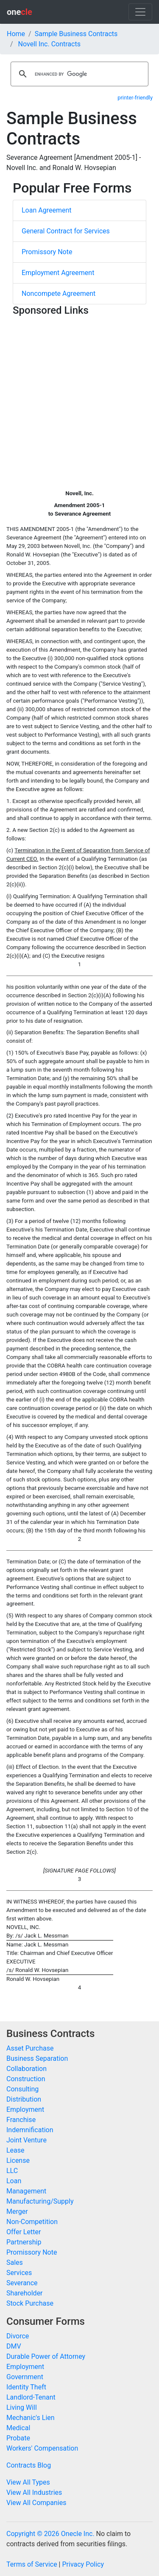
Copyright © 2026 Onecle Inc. (50, 2534)
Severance (22, 2283)
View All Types (28, 2482)
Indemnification (29, 2130)
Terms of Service (31, 2564)
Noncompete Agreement (58, 293)
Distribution (23, 2099)
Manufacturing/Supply (40, 2201)
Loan (13, 2181)
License (18, 2160)
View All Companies (36, 2503)
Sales (14, 2262)
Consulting (22, 2089)
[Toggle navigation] (140, 11)
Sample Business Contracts (76, 34)
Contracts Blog (28, 2465)
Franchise (21, 2120)
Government (24, 2377)
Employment (25, 2109)
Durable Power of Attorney (45, 2356)
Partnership (23, 2242)
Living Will (21, 2407)
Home (16, 34)
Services (19, 2273)
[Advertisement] (79, 399)
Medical (18, 2428)
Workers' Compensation (42, 2448)
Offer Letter (23, 2232)
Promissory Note (47, 252)
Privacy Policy (83, 2564)
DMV (13, 2346)
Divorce (17, 2336)
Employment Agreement (58, 273)
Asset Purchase (29, 2048)
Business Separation (37, 2058)
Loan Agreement (47, 210)
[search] (78, 74)
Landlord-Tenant (31, 2397)
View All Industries (34, 2492)
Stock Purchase (29, 2303)
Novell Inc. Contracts (49, 44)
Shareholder (24, 2293)
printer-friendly (135, 97)
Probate (18, 2438)
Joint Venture (26, 2140)
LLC (12, 2171)
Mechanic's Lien (30, 2418)
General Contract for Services (66, 231)
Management (26, 2191)
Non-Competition (32, 2222)
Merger (17, 2211)
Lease (15, 2150)
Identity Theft (26, 2387)
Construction (25, 2079)
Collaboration (26, 2069)
